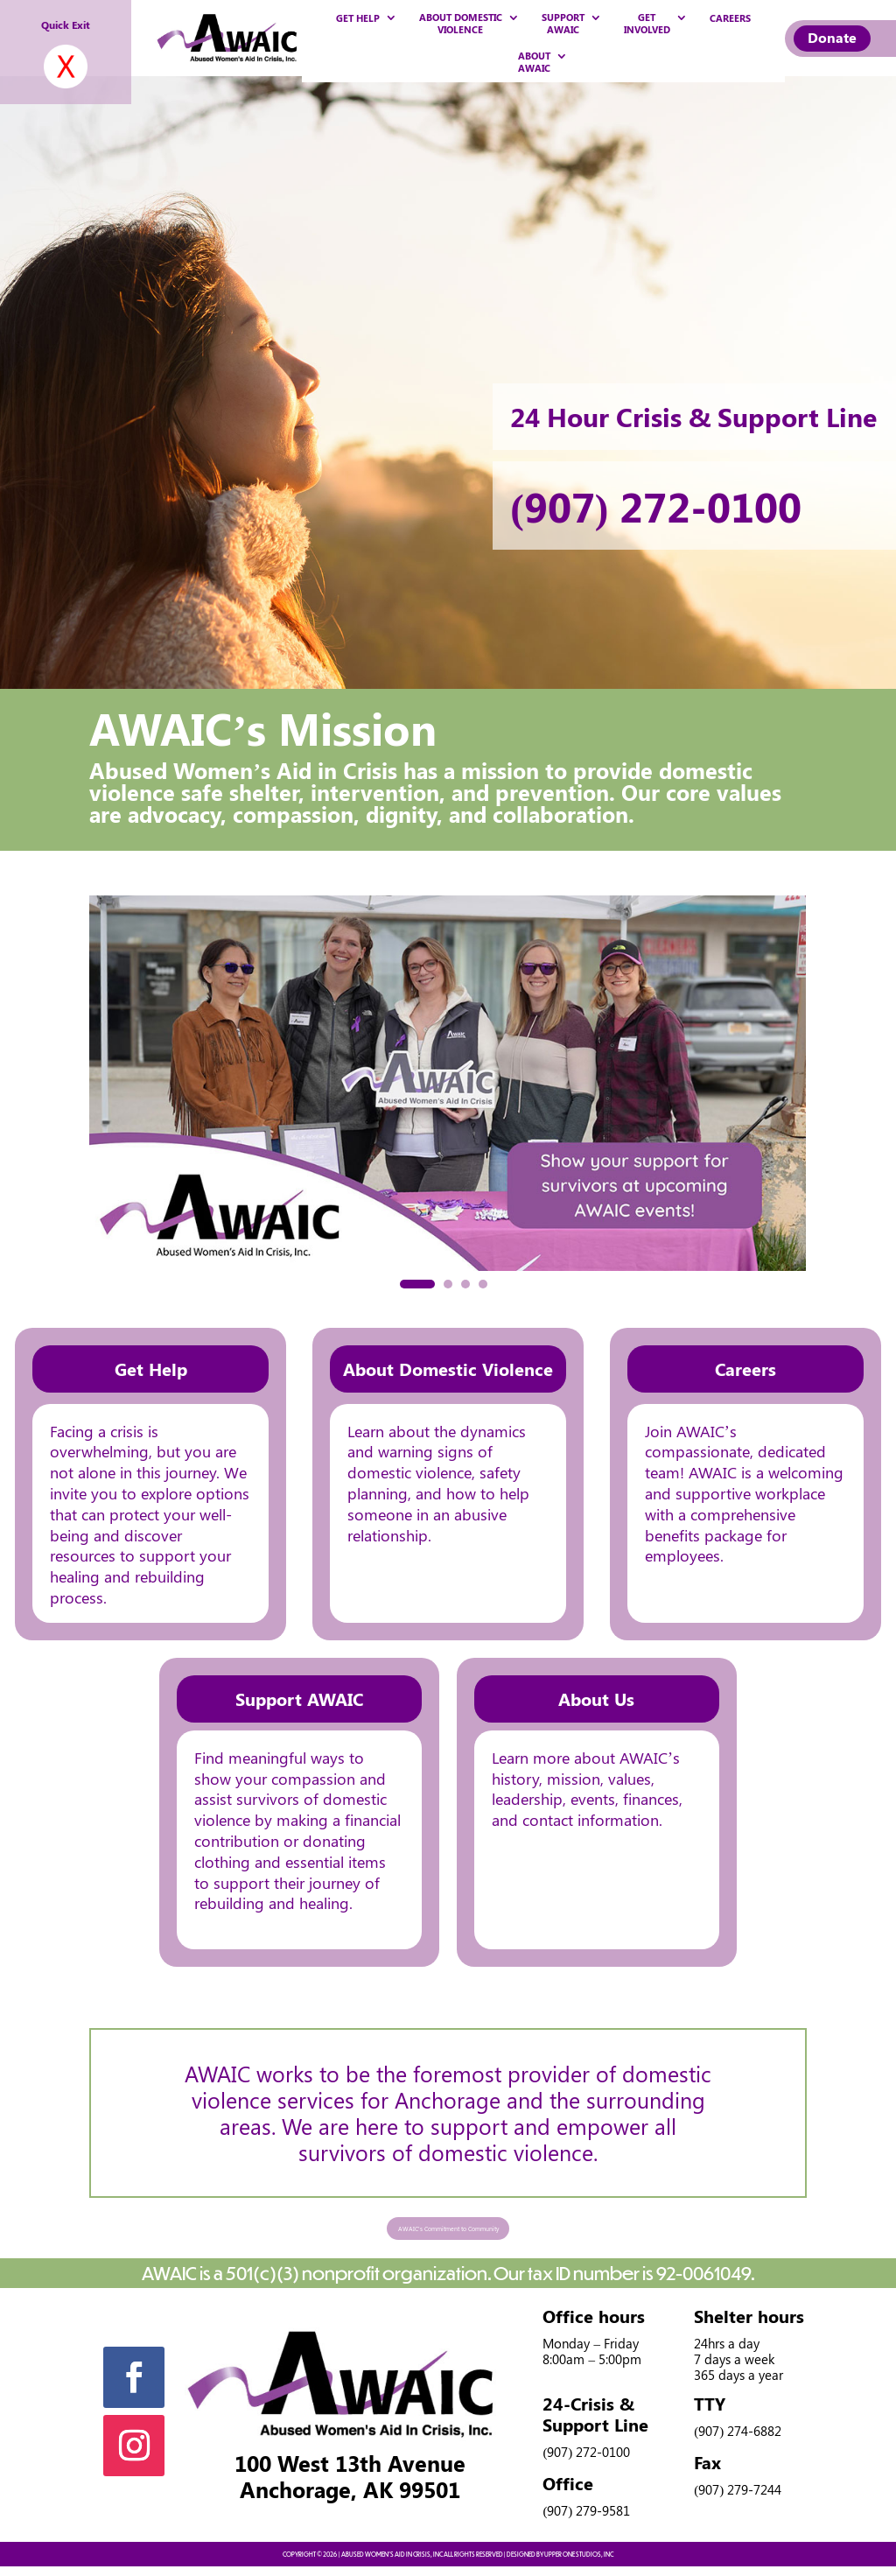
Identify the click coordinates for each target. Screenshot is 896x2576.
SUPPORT (563, 24)
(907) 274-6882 (737, 2439)
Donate (829, 37)
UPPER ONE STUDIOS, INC (578, 2562)
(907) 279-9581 (586, 2519)
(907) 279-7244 (737, 2498)
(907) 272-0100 (666, 504)
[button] (417, 1284)
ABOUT (534, 62)
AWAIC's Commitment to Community (448, 2232)
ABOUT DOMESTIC (460, 24)
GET (647, 24)
